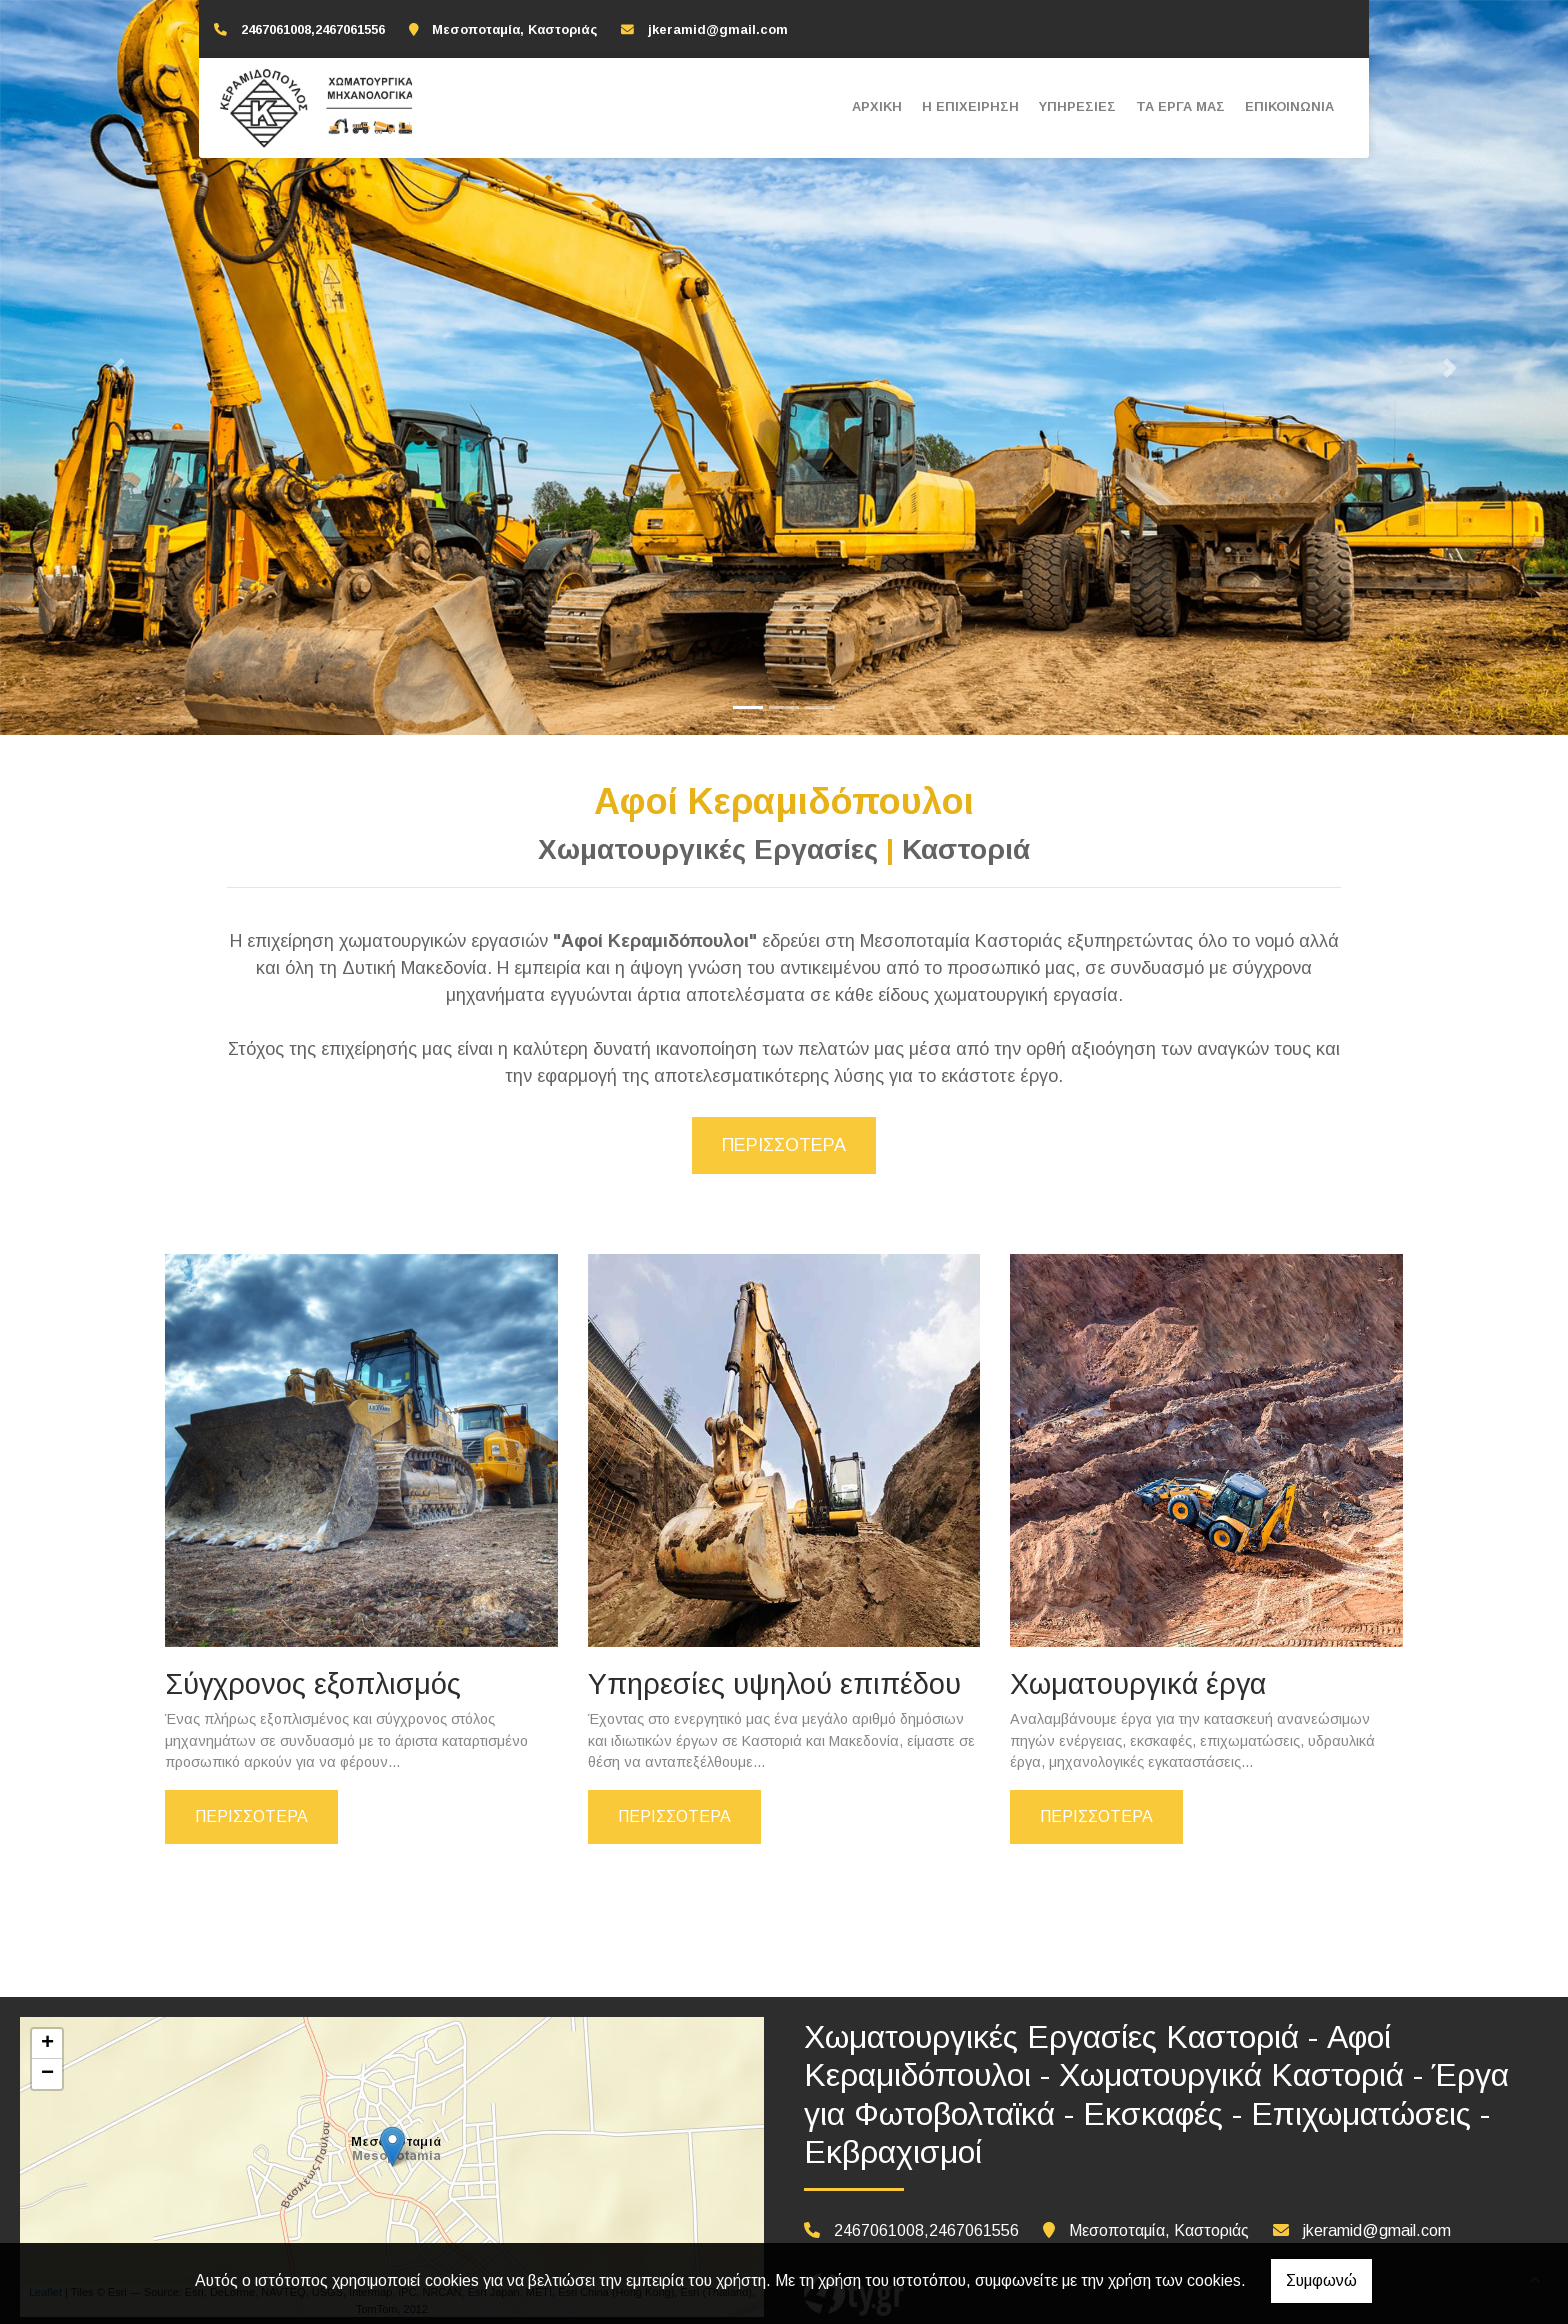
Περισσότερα (784, 1145)
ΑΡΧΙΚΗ (877, 106)
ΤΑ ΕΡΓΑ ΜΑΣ (1180, 106)
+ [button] (47, 2044)
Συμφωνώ (1321, 2280)
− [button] (47, 2074)
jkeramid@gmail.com (718, 29)
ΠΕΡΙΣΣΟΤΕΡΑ (251, 1816)
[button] (117, 367)
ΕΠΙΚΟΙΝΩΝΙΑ (1289, 106)
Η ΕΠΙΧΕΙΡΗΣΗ (970, 106)
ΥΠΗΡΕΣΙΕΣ (1077, 106)
